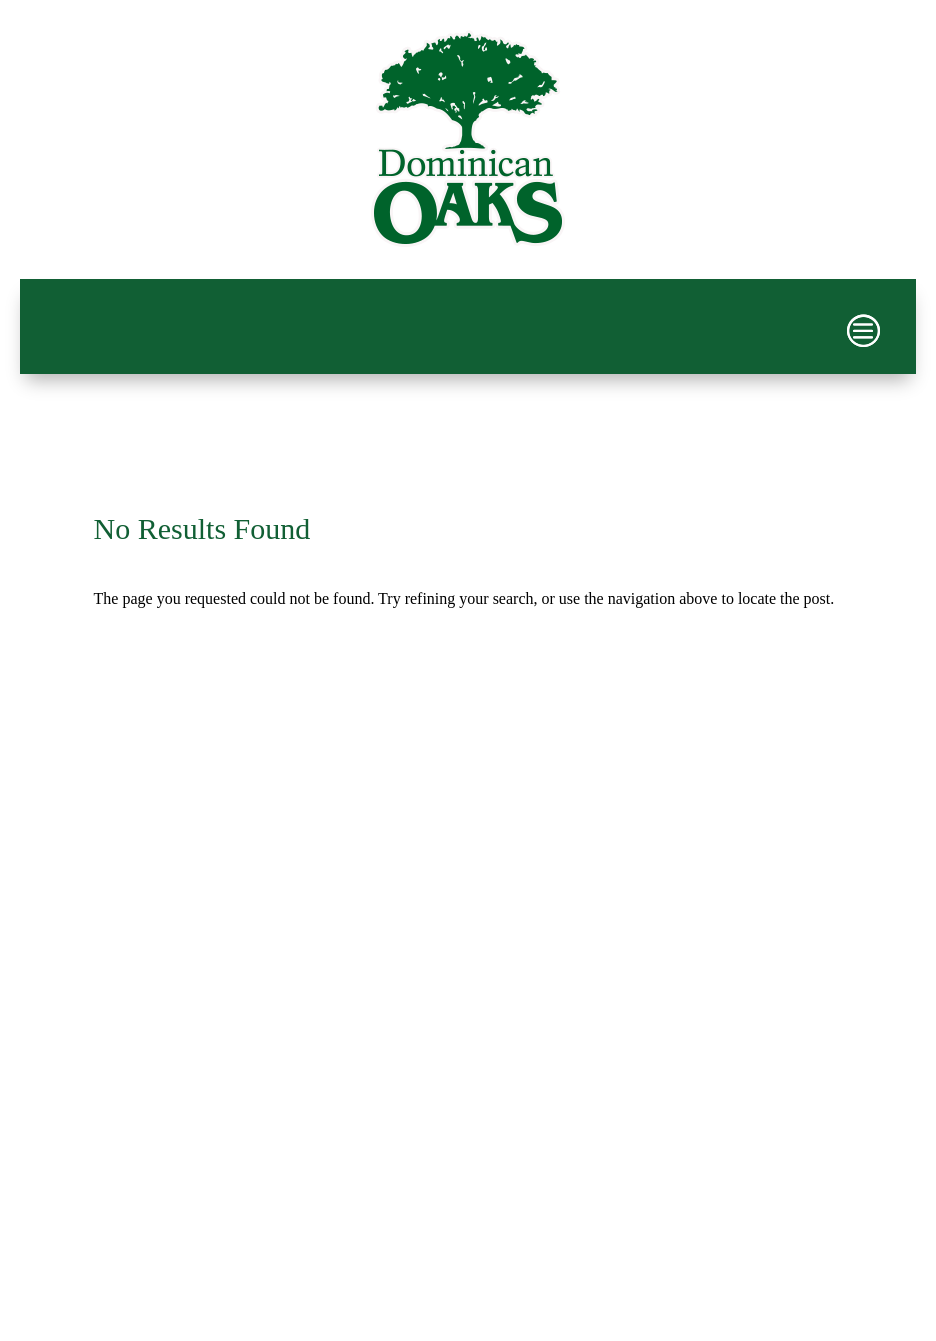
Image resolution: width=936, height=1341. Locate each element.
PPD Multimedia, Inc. (555, 1222)
